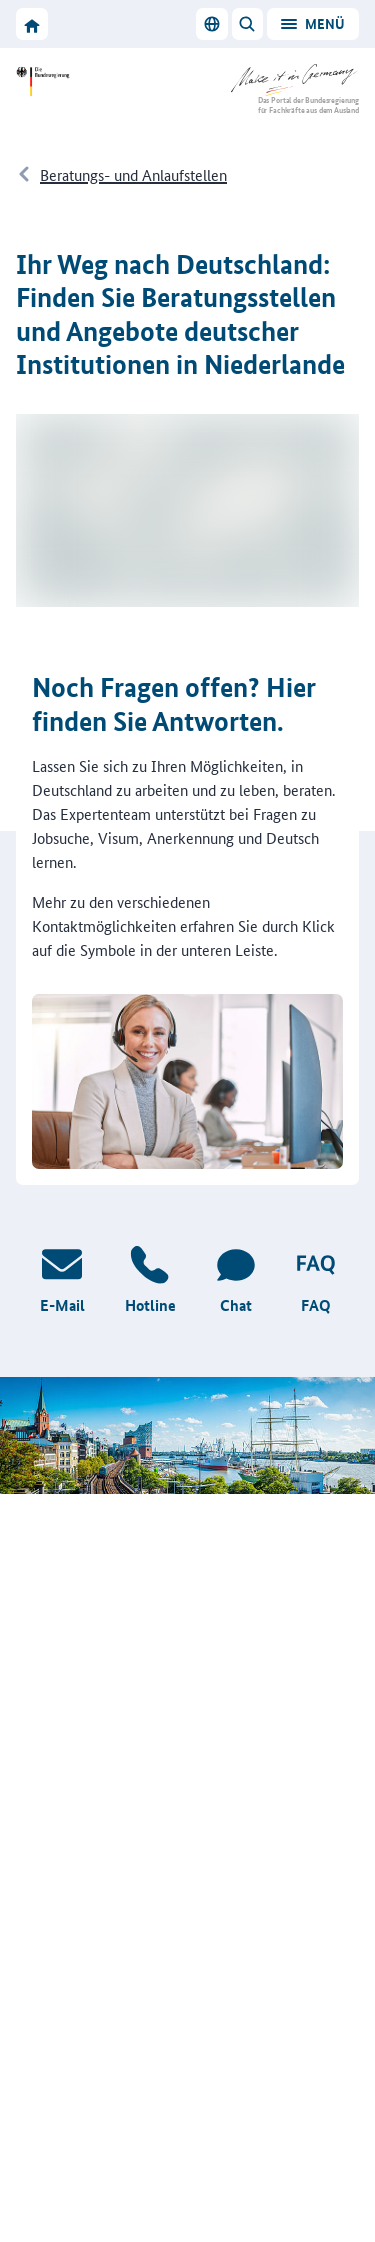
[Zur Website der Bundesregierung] (48, 81)
